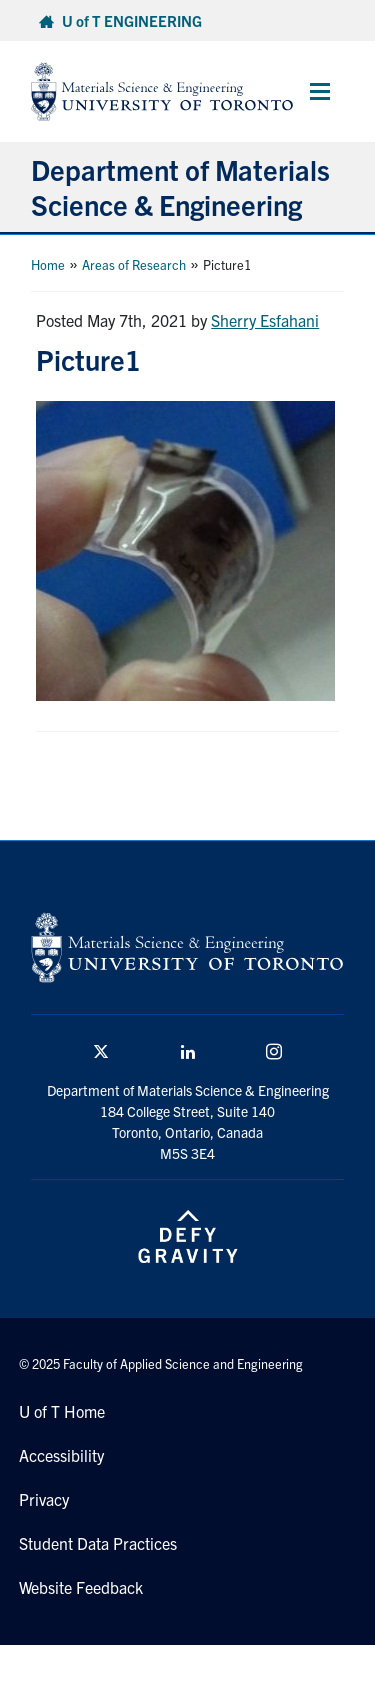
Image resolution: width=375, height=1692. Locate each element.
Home (48, 264)
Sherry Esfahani (265, 320)
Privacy (44, 1499)
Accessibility (61, 1455)
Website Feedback (81, 1587)
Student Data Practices (98, 1543)
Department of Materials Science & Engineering (180, 186)
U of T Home (62, 1411)
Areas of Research (134, 264)
